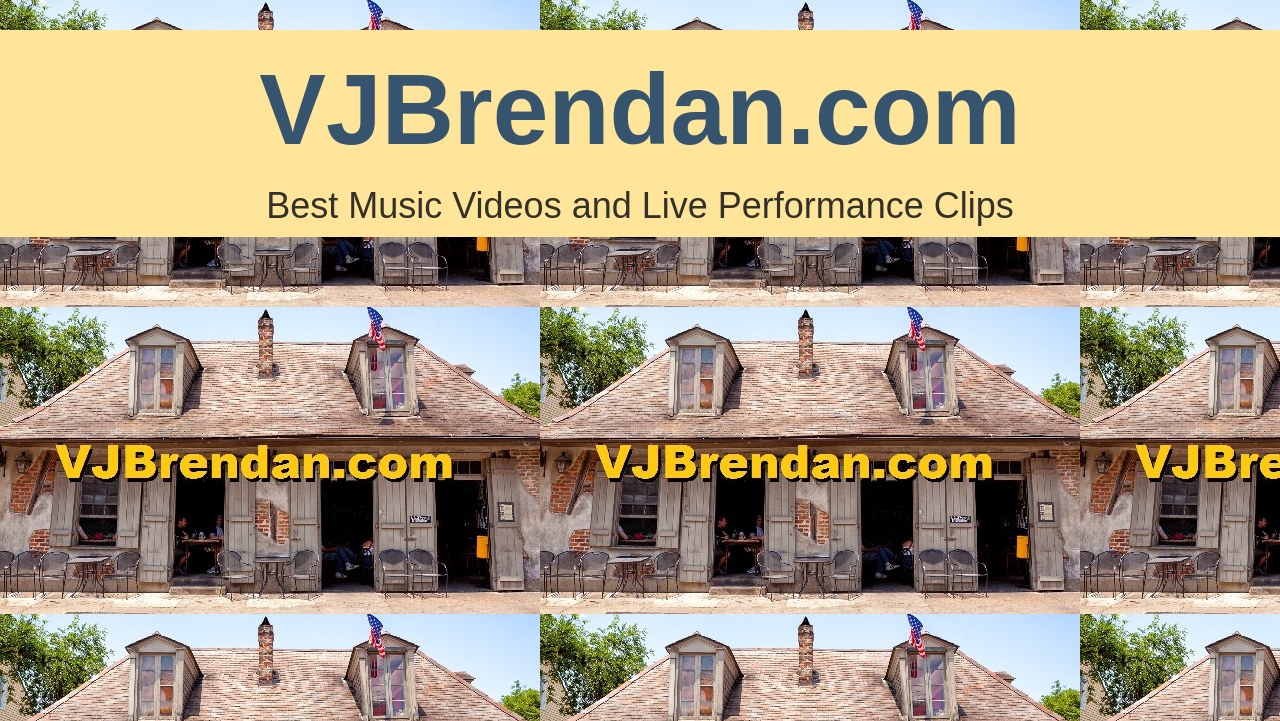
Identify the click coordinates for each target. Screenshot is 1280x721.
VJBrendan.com (639, 109)
